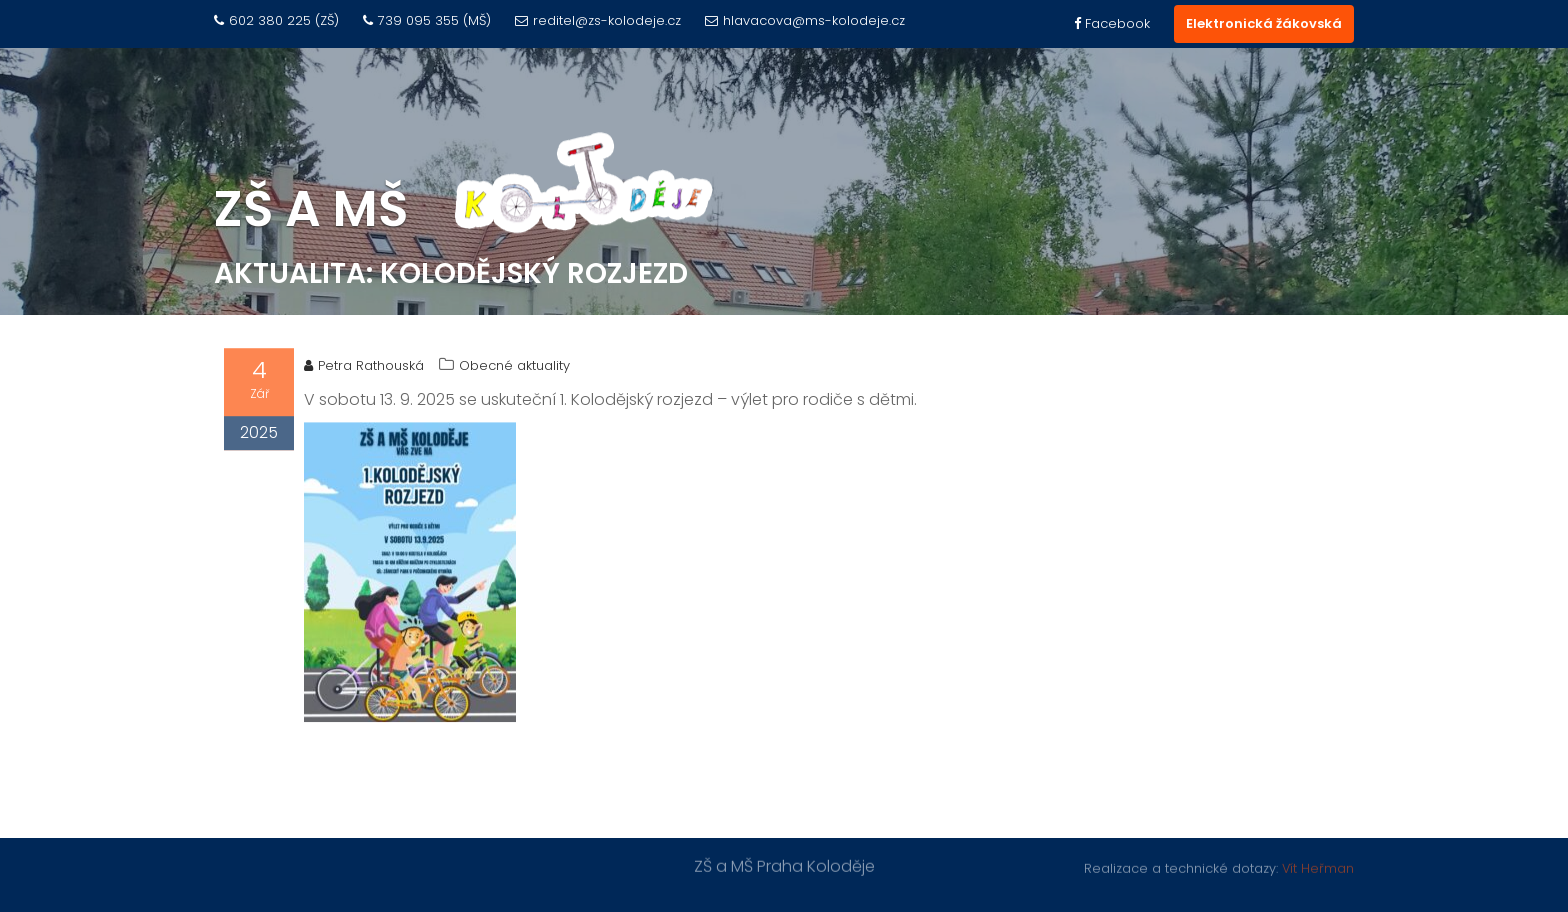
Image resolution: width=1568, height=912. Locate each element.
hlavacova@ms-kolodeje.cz (805, 20)
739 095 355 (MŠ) (427, 20)
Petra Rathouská (364, 367)
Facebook (1112, 23)
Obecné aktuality (514, 367)
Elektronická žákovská (1264, 23)
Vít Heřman (1318, 867)
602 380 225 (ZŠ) (276, 20)
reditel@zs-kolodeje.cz (598, 20)
